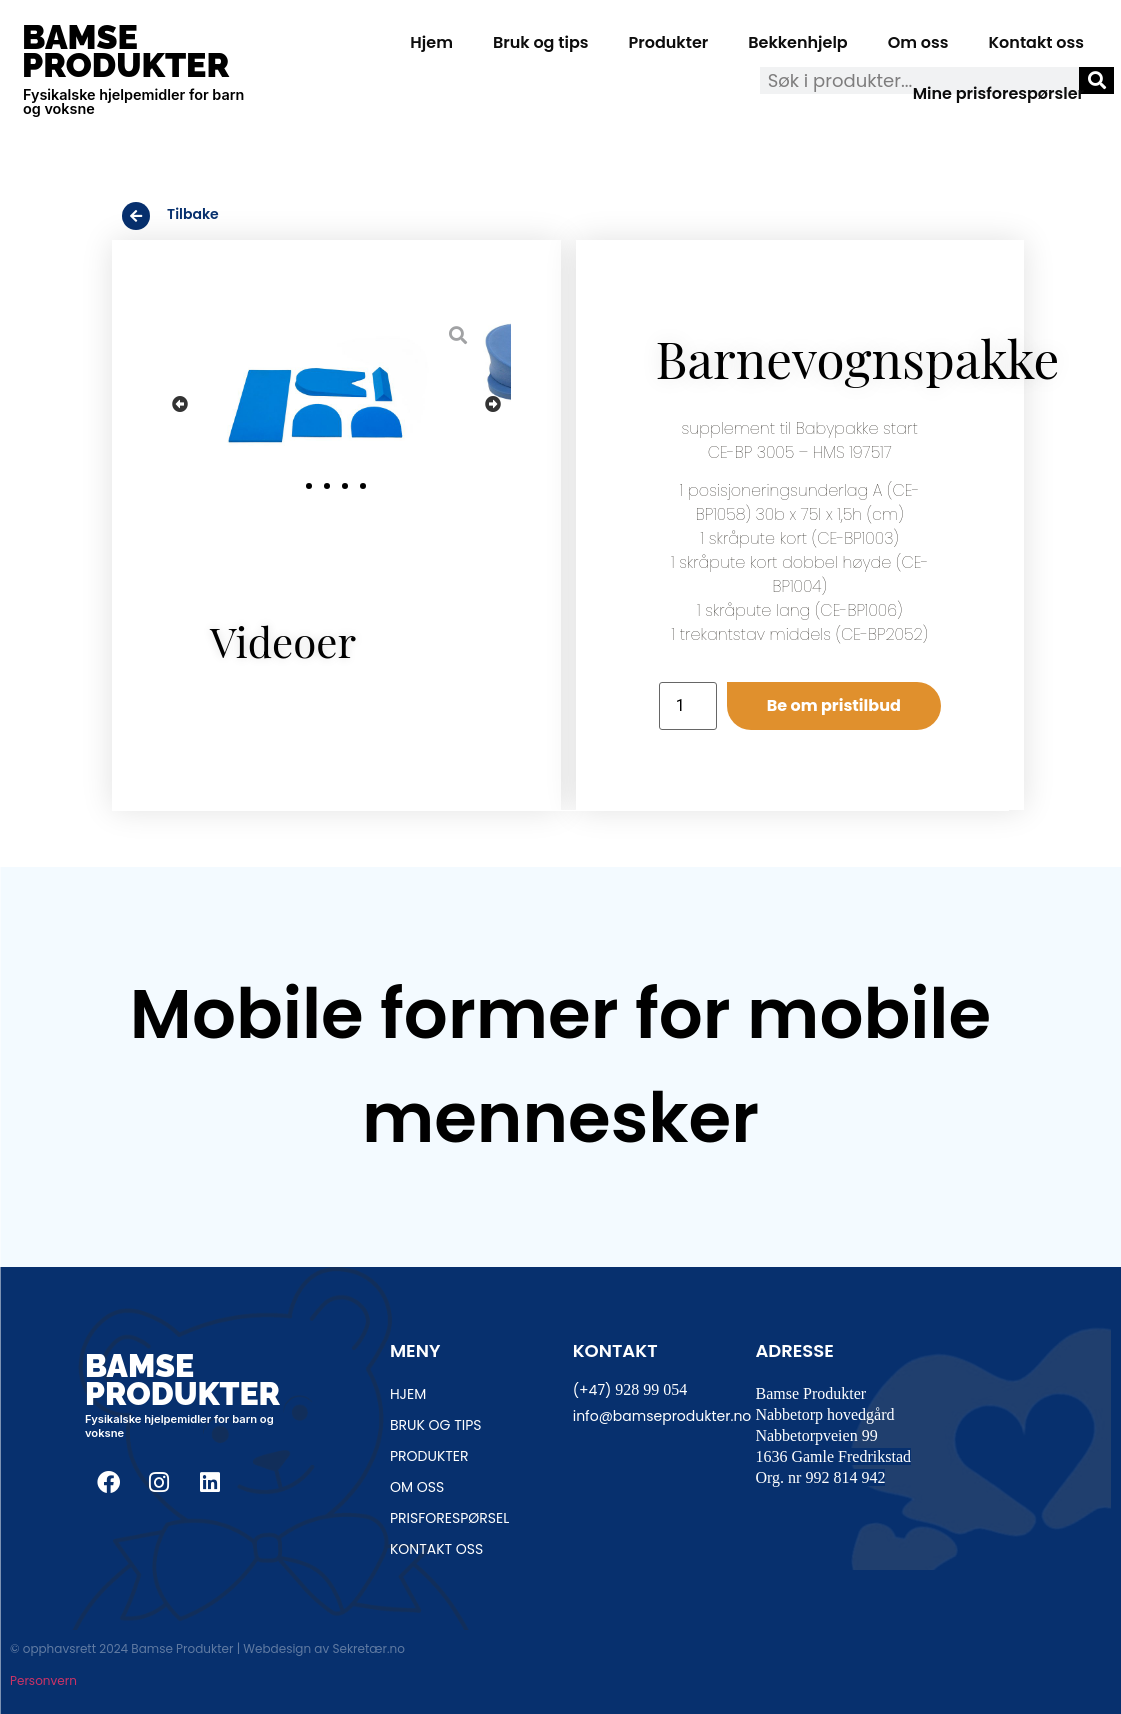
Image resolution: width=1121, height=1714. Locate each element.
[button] (180, 403)
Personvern (43, 1680)
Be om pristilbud (834, 705)
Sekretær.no (368, 1648)
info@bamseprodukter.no (662, 1416)
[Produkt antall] (688, 706)
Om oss (918, 42)
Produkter (669, 42)
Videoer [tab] (283, 641)
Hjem (431, 42)
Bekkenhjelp (798, 42)
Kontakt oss (1036, 42)
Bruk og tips (541, 42)
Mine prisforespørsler (998, 93)
